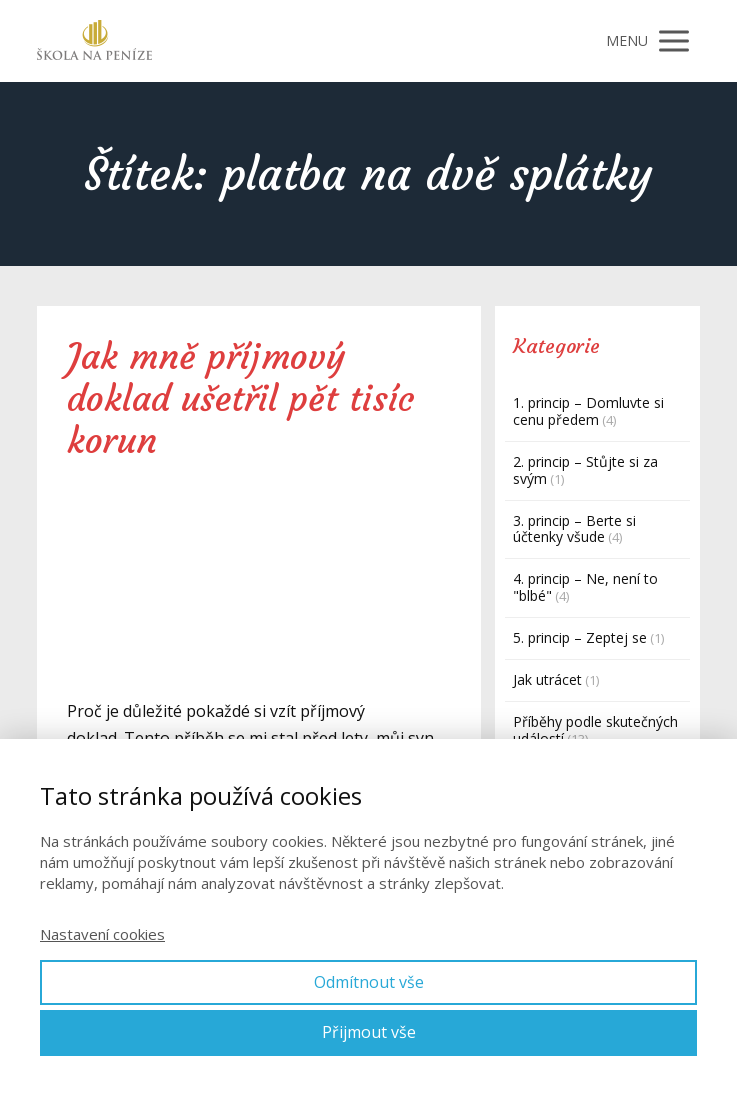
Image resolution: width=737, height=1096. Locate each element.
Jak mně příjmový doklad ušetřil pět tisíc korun (241, 399)
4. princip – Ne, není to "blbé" (585, 587)
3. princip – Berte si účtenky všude (574, 529)
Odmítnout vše (369, 982)
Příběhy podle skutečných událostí (595, 730)
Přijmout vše (369, 1032)
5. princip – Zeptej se (580, 637)
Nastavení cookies (102, 934)
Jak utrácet (547, 679)
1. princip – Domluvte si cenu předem (588, 411)
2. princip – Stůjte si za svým (585, 470)
